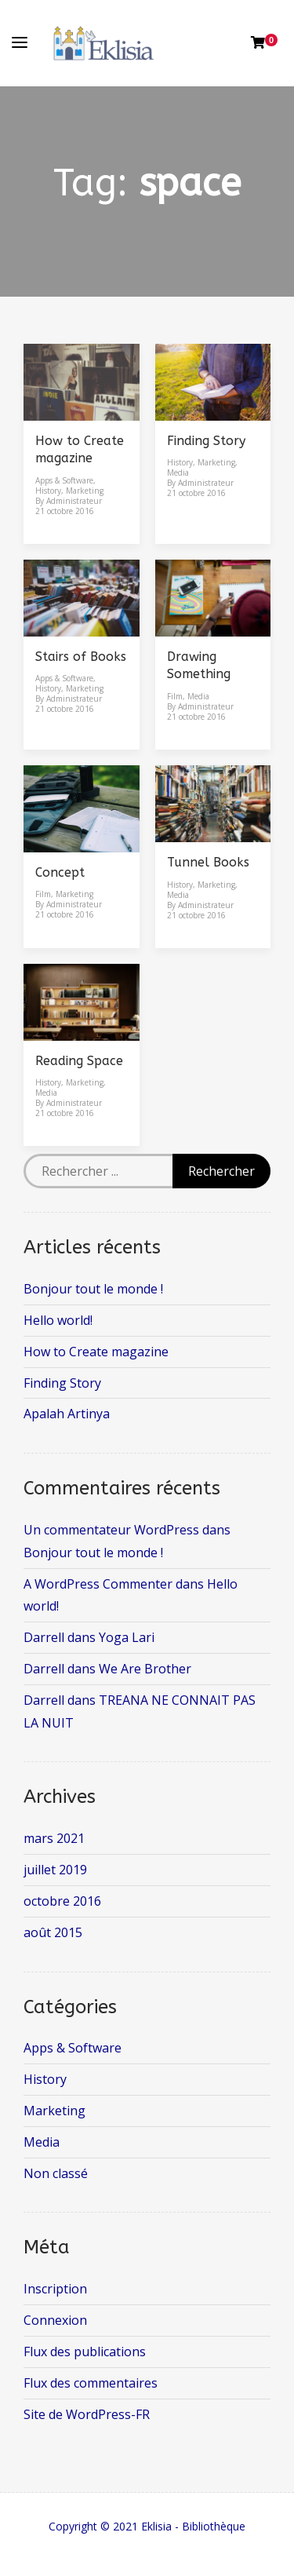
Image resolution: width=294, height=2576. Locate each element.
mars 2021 (54, 1838)
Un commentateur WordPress (111, 1529)
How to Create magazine (96, 1351)
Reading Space (79, 1060)
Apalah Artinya (67, 1413)
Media (178, 472)
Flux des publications (85, 2351)
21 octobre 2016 (64, 510)
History (48, 490)
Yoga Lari (126, 1637)
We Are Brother (145, 1668)
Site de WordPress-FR (87, 2414)
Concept (60, 872)
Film (175, 696)
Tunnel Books (208, 862)
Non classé (56, 2173)
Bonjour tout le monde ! (93, 1288)
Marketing (84, 490)
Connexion (55, 2320)
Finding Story (206, 440)
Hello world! (58, 1320)
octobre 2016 (62, 1901)
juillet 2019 (55, 1869)
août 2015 (53, 1932)
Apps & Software (64, 480)
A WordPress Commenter (98, 1584)
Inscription (55, 2288)
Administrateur (74, 500)
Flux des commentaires (91, 2383)
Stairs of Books (80, 656)
